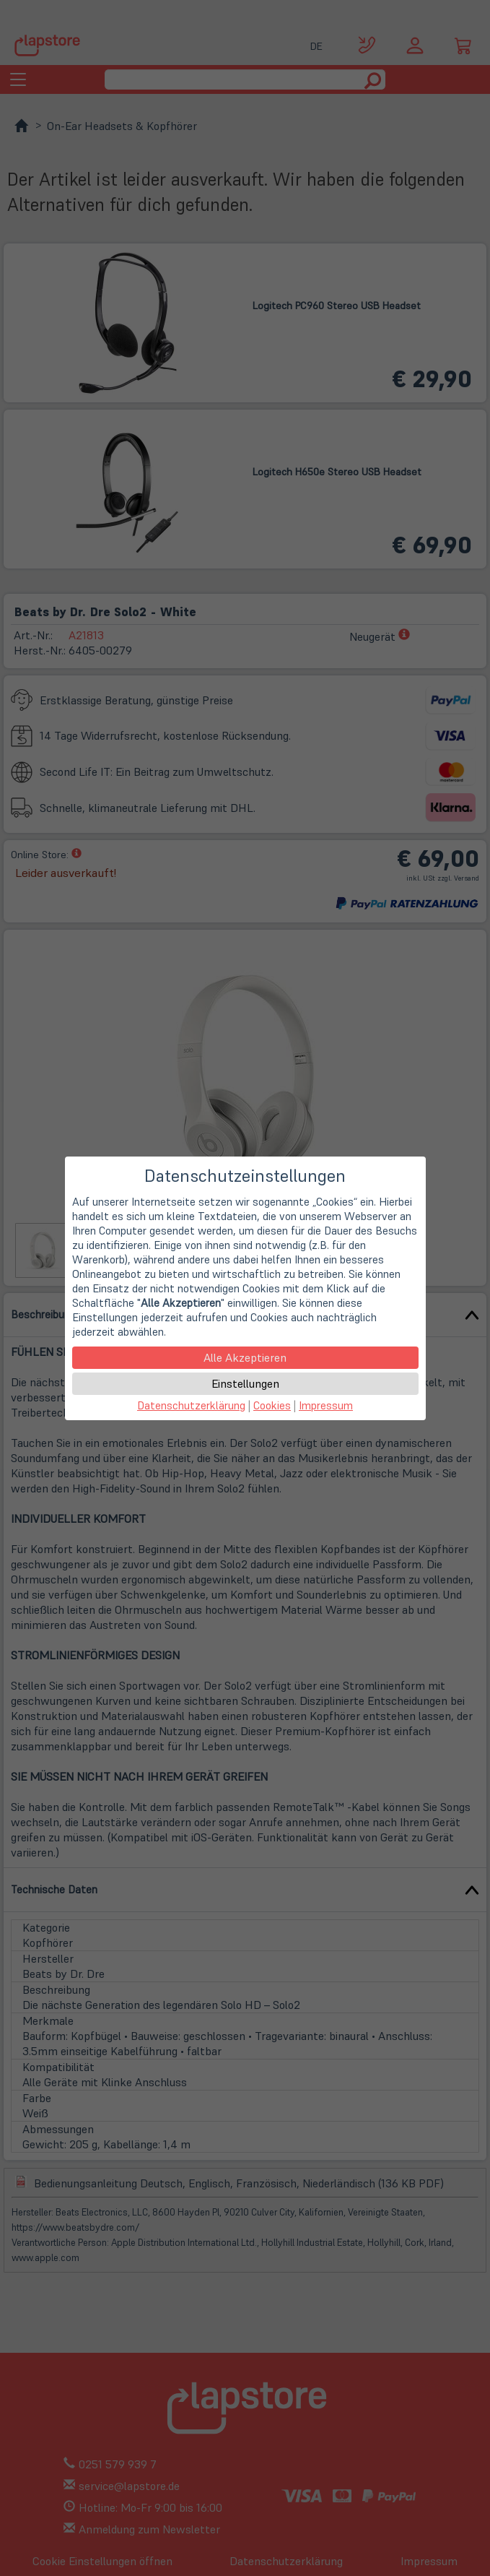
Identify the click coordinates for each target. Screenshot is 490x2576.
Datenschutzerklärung (191, 1405)
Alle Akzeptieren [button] (245, 1357)
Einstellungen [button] (245, 1383)
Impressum (326, 1405)
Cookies (272, 1405)
